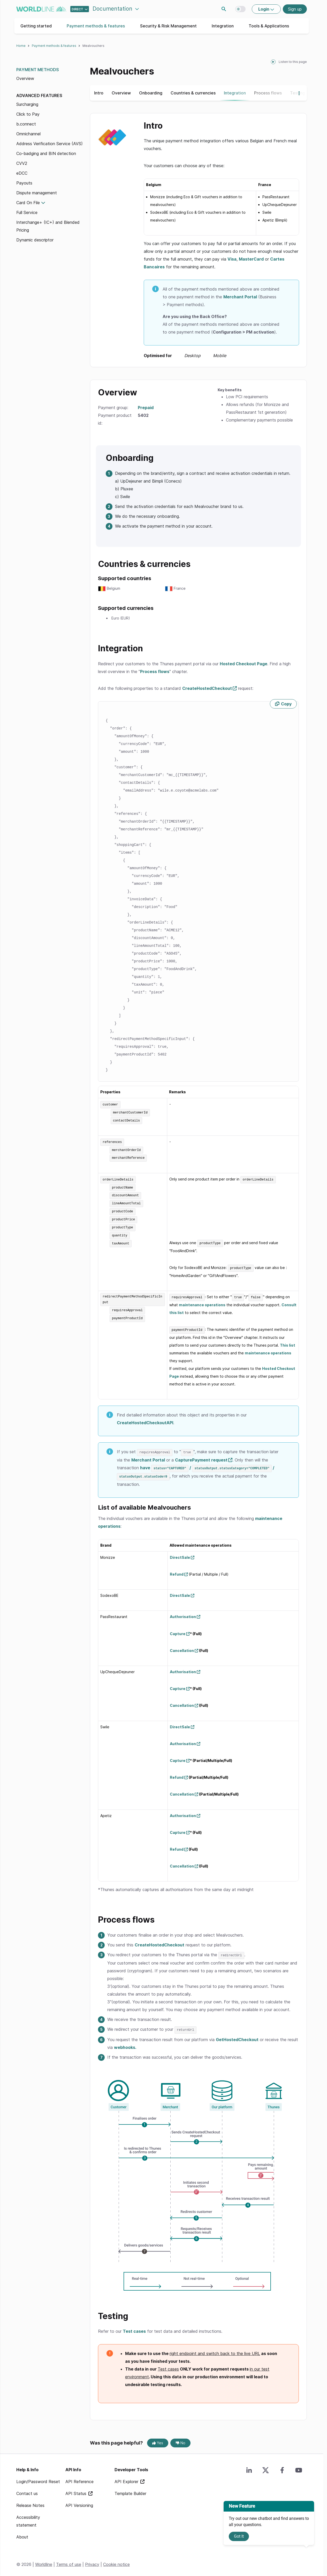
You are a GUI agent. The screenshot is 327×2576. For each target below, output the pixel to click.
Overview (25, 78)
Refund (177, 1571)
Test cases (134, 2327)
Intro (98, 92)
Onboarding (150, 92)
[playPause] (273, 62)
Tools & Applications (269, 25)
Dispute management (36, 192)
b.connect (26, 124)
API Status (76, 2489)
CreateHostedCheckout (207, 688)
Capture (177, 1630)
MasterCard (251, 259)
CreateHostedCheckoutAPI (145, 1420)
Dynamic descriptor (35, 239)
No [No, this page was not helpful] (180, 2439)
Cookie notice (116, 2560)
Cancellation (182, 1647)
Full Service (26, 212)
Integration (223, 25)
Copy (286, 703)
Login (264, 9)
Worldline (43, 2560)
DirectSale (180, 1554)
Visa (232, 259)
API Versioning (79, 2501)
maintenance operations (202, 1302)
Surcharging (27, 104)
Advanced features (39, 95)
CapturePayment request (201, 1457)
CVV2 (21, 163)
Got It (239, 2536)
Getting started (36, 25)
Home (21, 46)
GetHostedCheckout (237, 2035)
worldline (41, 9)
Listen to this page (293, 62)
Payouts (24, 183)
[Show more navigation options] (297, 93)
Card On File (28, 202)
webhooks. (125, 2043)
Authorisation (183, 1613)
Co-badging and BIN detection (46, 153)
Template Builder (130, 2489)
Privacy (92, 2560)
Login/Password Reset (38, 2477)
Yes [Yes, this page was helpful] (157, 2439)
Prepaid (146, 407)
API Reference (79, 2477)
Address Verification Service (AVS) (49, 143)
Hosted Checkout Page (243, 663)
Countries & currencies (193, 92)
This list (287, 1342)
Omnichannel (28, 133)
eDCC (21, 173)
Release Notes (30, 2501)
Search (224, 9)
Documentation (113, 9)
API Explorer (127, 2477)
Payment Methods (37, 69)
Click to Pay (28, 114)
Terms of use (68, 2560)
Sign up (295, 9)
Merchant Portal (240, 296)
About (22, 2533)
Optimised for (185, 355)
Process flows (268, 92)
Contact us (27, 2489)
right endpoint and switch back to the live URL (215, 2349)
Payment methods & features (96, 25)
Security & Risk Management (168, 25)
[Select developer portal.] (79, 9)
